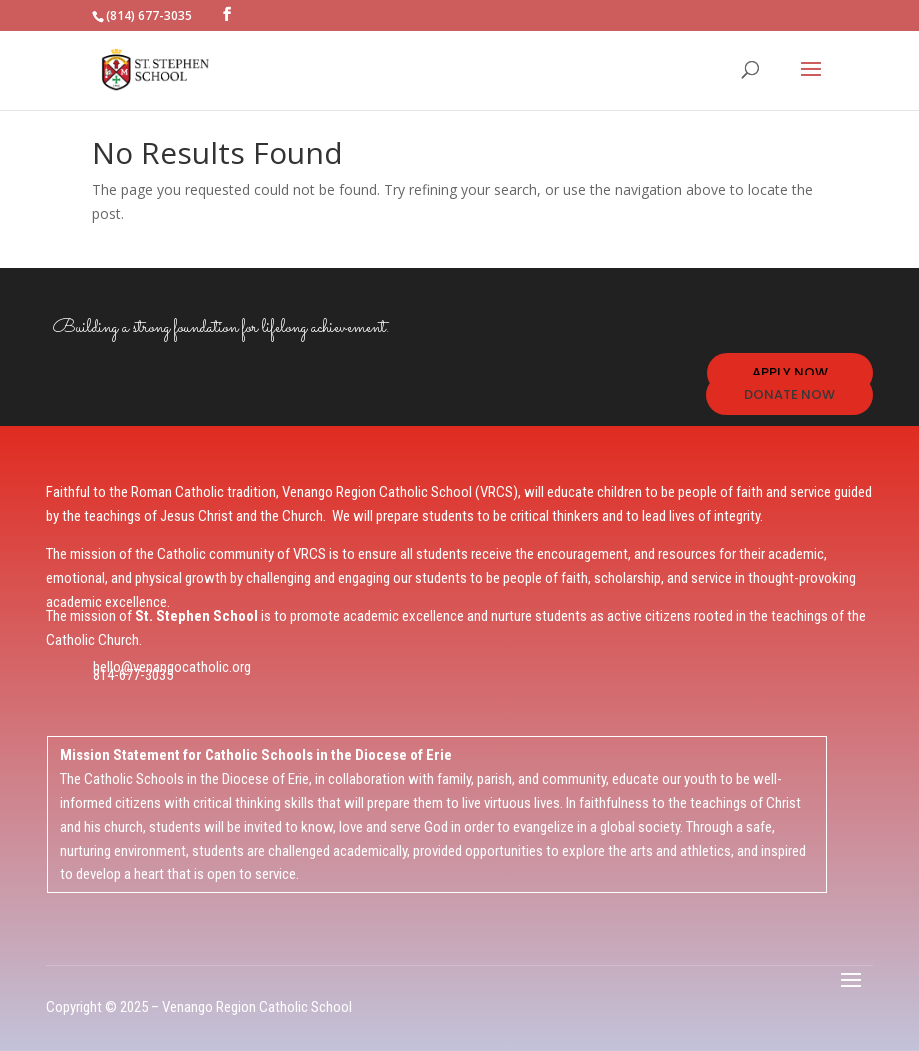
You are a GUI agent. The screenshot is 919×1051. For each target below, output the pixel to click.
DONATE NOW (789, 394)
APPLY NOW (790, 372)
